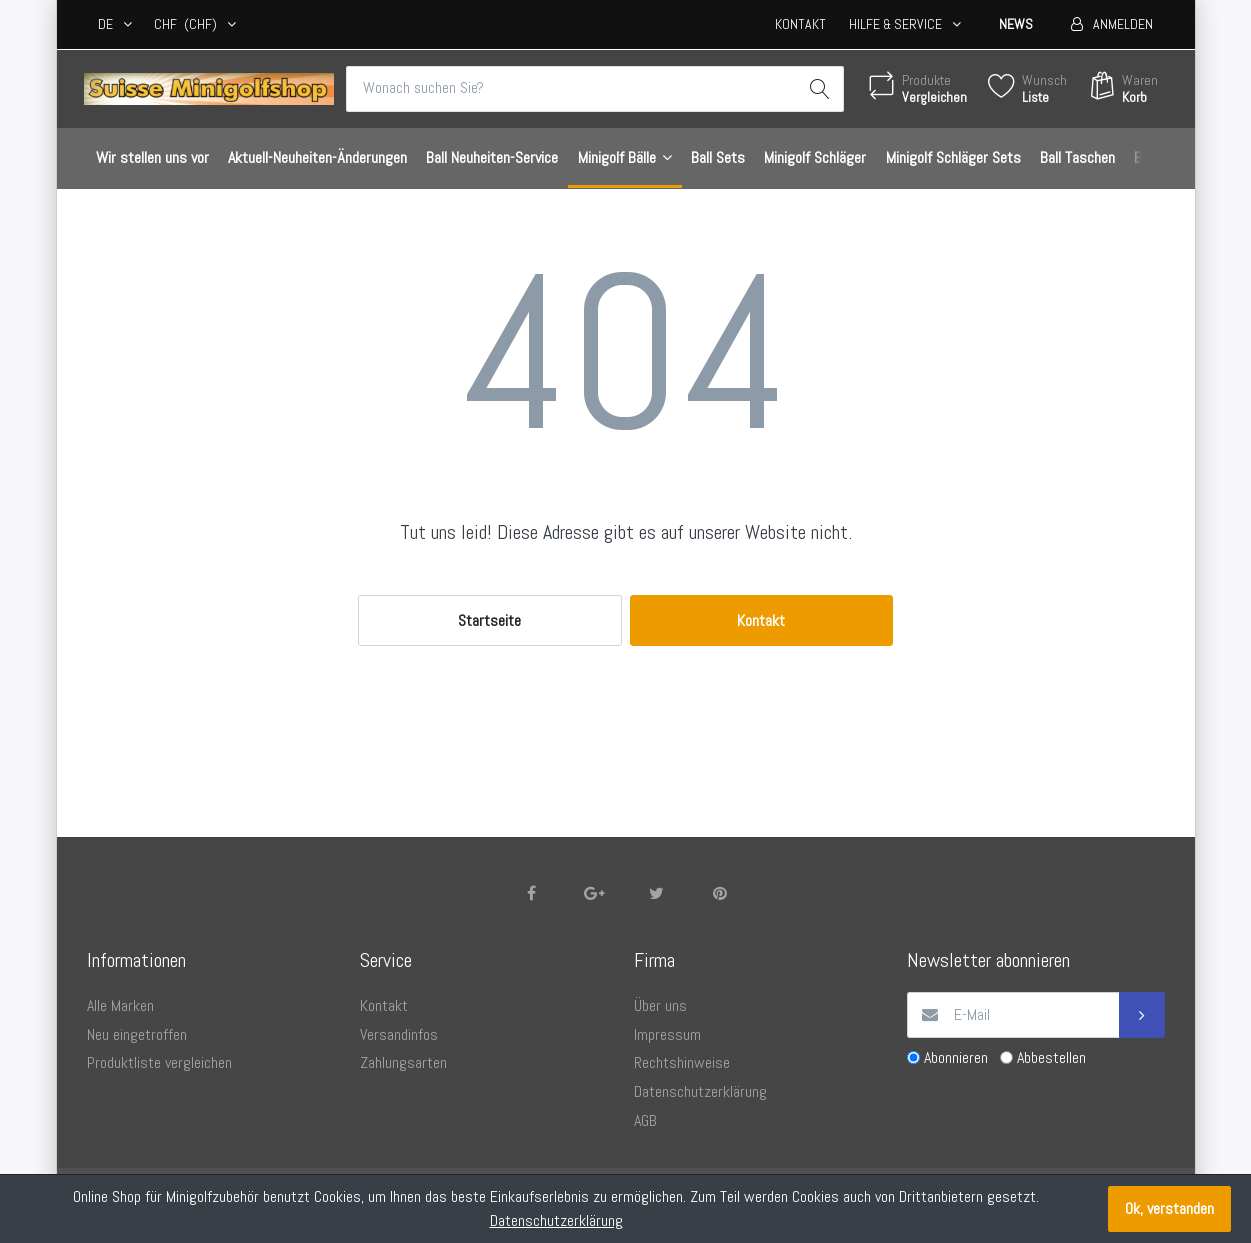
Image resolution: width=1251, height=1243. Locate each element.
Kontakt (800, 24)
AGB (645, 1120)
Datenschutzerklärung (700, 1091)
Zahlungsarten (403, 1062)
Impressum (667, 1034)
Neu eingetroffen (137, 1034)
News (1016, 24)
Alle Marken (120, 1005)
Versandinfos (399, 1034)
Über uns (660, 1005)
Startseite (489, 620)
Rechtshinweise (682, 1062)
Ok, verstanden (1169, 1208)
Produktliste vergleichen (159, 1062)
